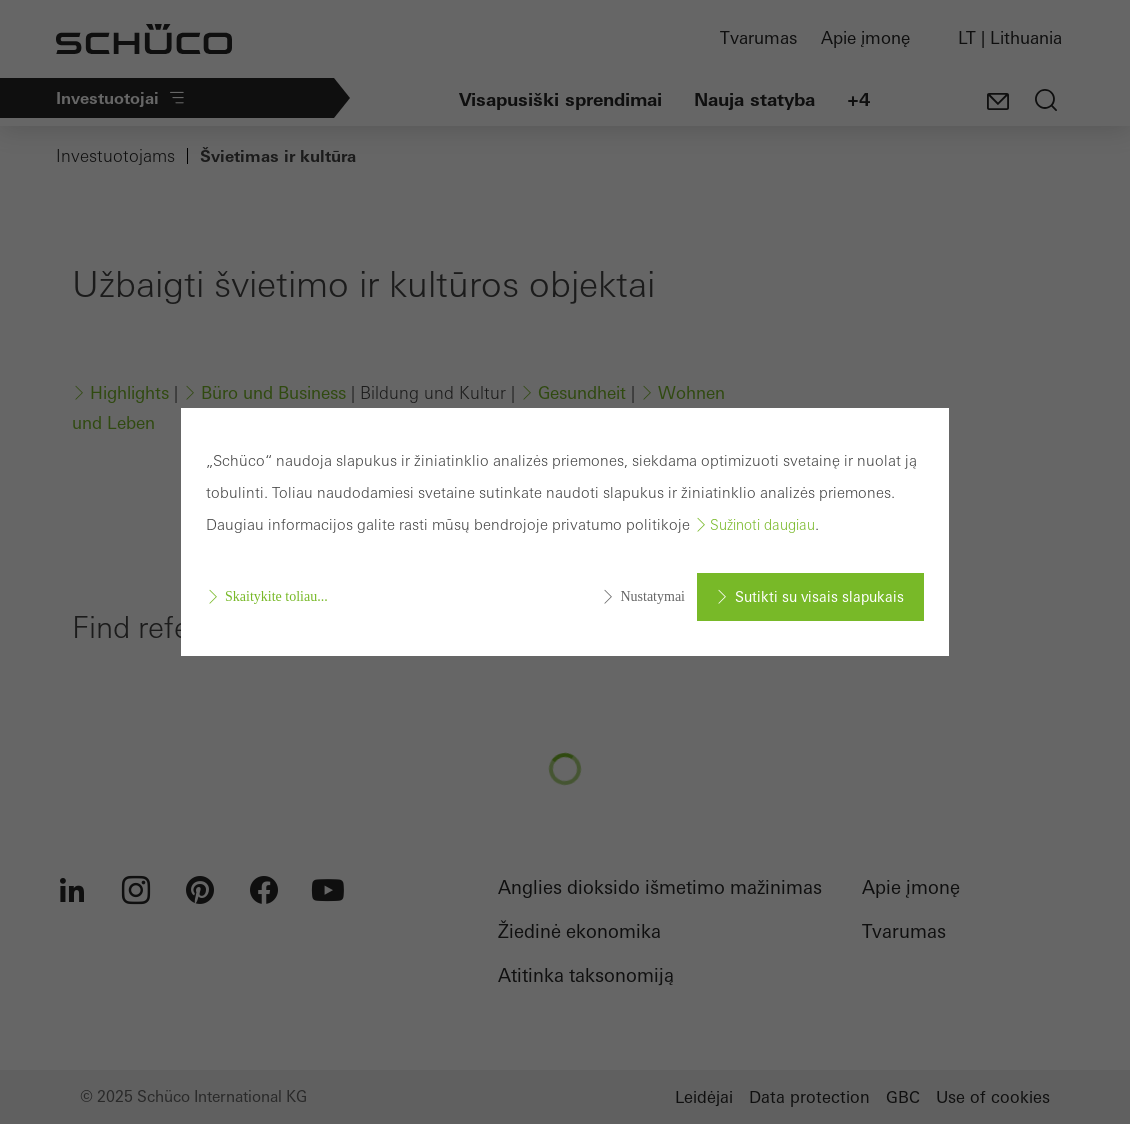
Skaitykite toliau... (276, 596)
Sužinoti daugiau (762, 525)
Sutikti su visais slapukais (819, 597)
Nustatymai (652, 596)
